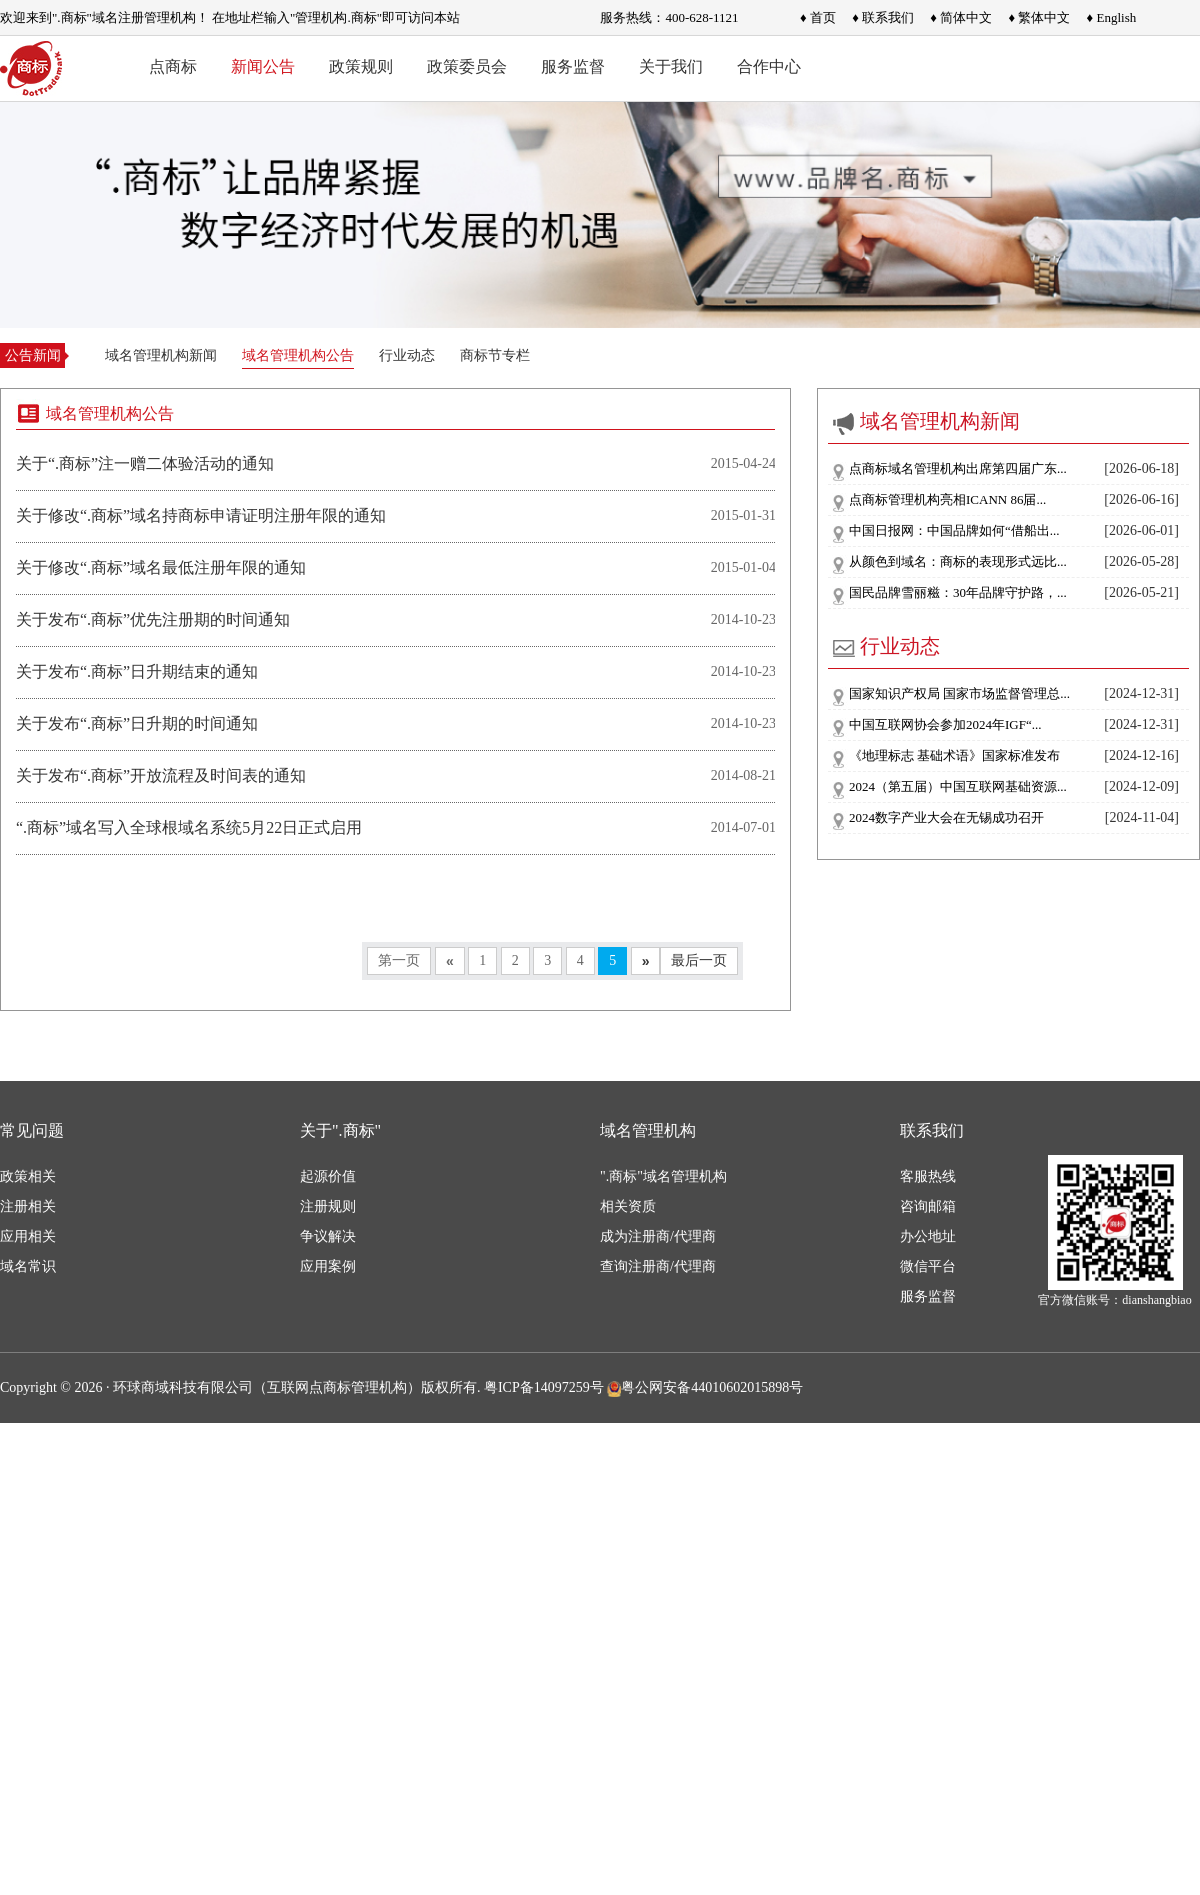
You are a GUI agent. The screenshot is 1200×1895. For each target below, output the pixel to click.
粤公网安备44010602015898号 (705, 1387)
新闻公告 (263, 66)
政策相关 (28, 1176)
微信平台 (928, 1266)
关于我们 (671, 66)
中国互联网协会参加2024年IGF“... (945, 724)
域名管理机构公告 (298, 355)
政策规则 (361, 66)
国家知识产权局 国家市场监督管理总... (959, 693)
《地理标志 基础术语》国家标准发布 (954, 755)
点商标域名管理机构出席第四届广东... (958, 468)
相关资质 (628, 1206)
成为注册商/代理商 (658, 1236)
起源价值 (328, 1176)
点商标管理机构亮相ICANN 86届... (947, 499)
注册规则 (328, 1206)
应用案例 (328, 1266)
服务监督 (573, 66)
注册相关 (28, 1206)
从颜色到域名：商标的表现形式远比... (958, 561)
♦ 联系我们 (883, 17)
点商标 (173, 66)
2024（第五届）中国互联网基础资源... (958, 786)
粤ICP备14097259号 (544, 1387)
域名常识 (28, 1266)
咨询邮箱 (928, 1206)
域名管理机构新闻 (161, 355)
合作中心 (769, 66)
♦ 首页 (818, 17)
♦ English (1112, 17)
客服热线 (928, 1176)
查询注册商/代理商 (658, 1266)
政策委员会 (467, 66)
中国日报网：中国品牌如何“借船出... (954, 530)
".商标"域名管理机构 (663, 1176)
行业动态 (407, 355)
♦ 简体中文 (961, 17)
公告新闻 (33, 355)
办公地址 (928, 1236)
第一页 (399, 960)
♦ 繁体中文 (1039, 17)
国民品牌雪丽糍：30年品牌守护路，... (958, 592)
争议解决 (328, 1236)
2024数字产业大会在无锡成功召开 (946, 817)
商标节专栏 (495, 355)
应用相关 (28, 1236)
